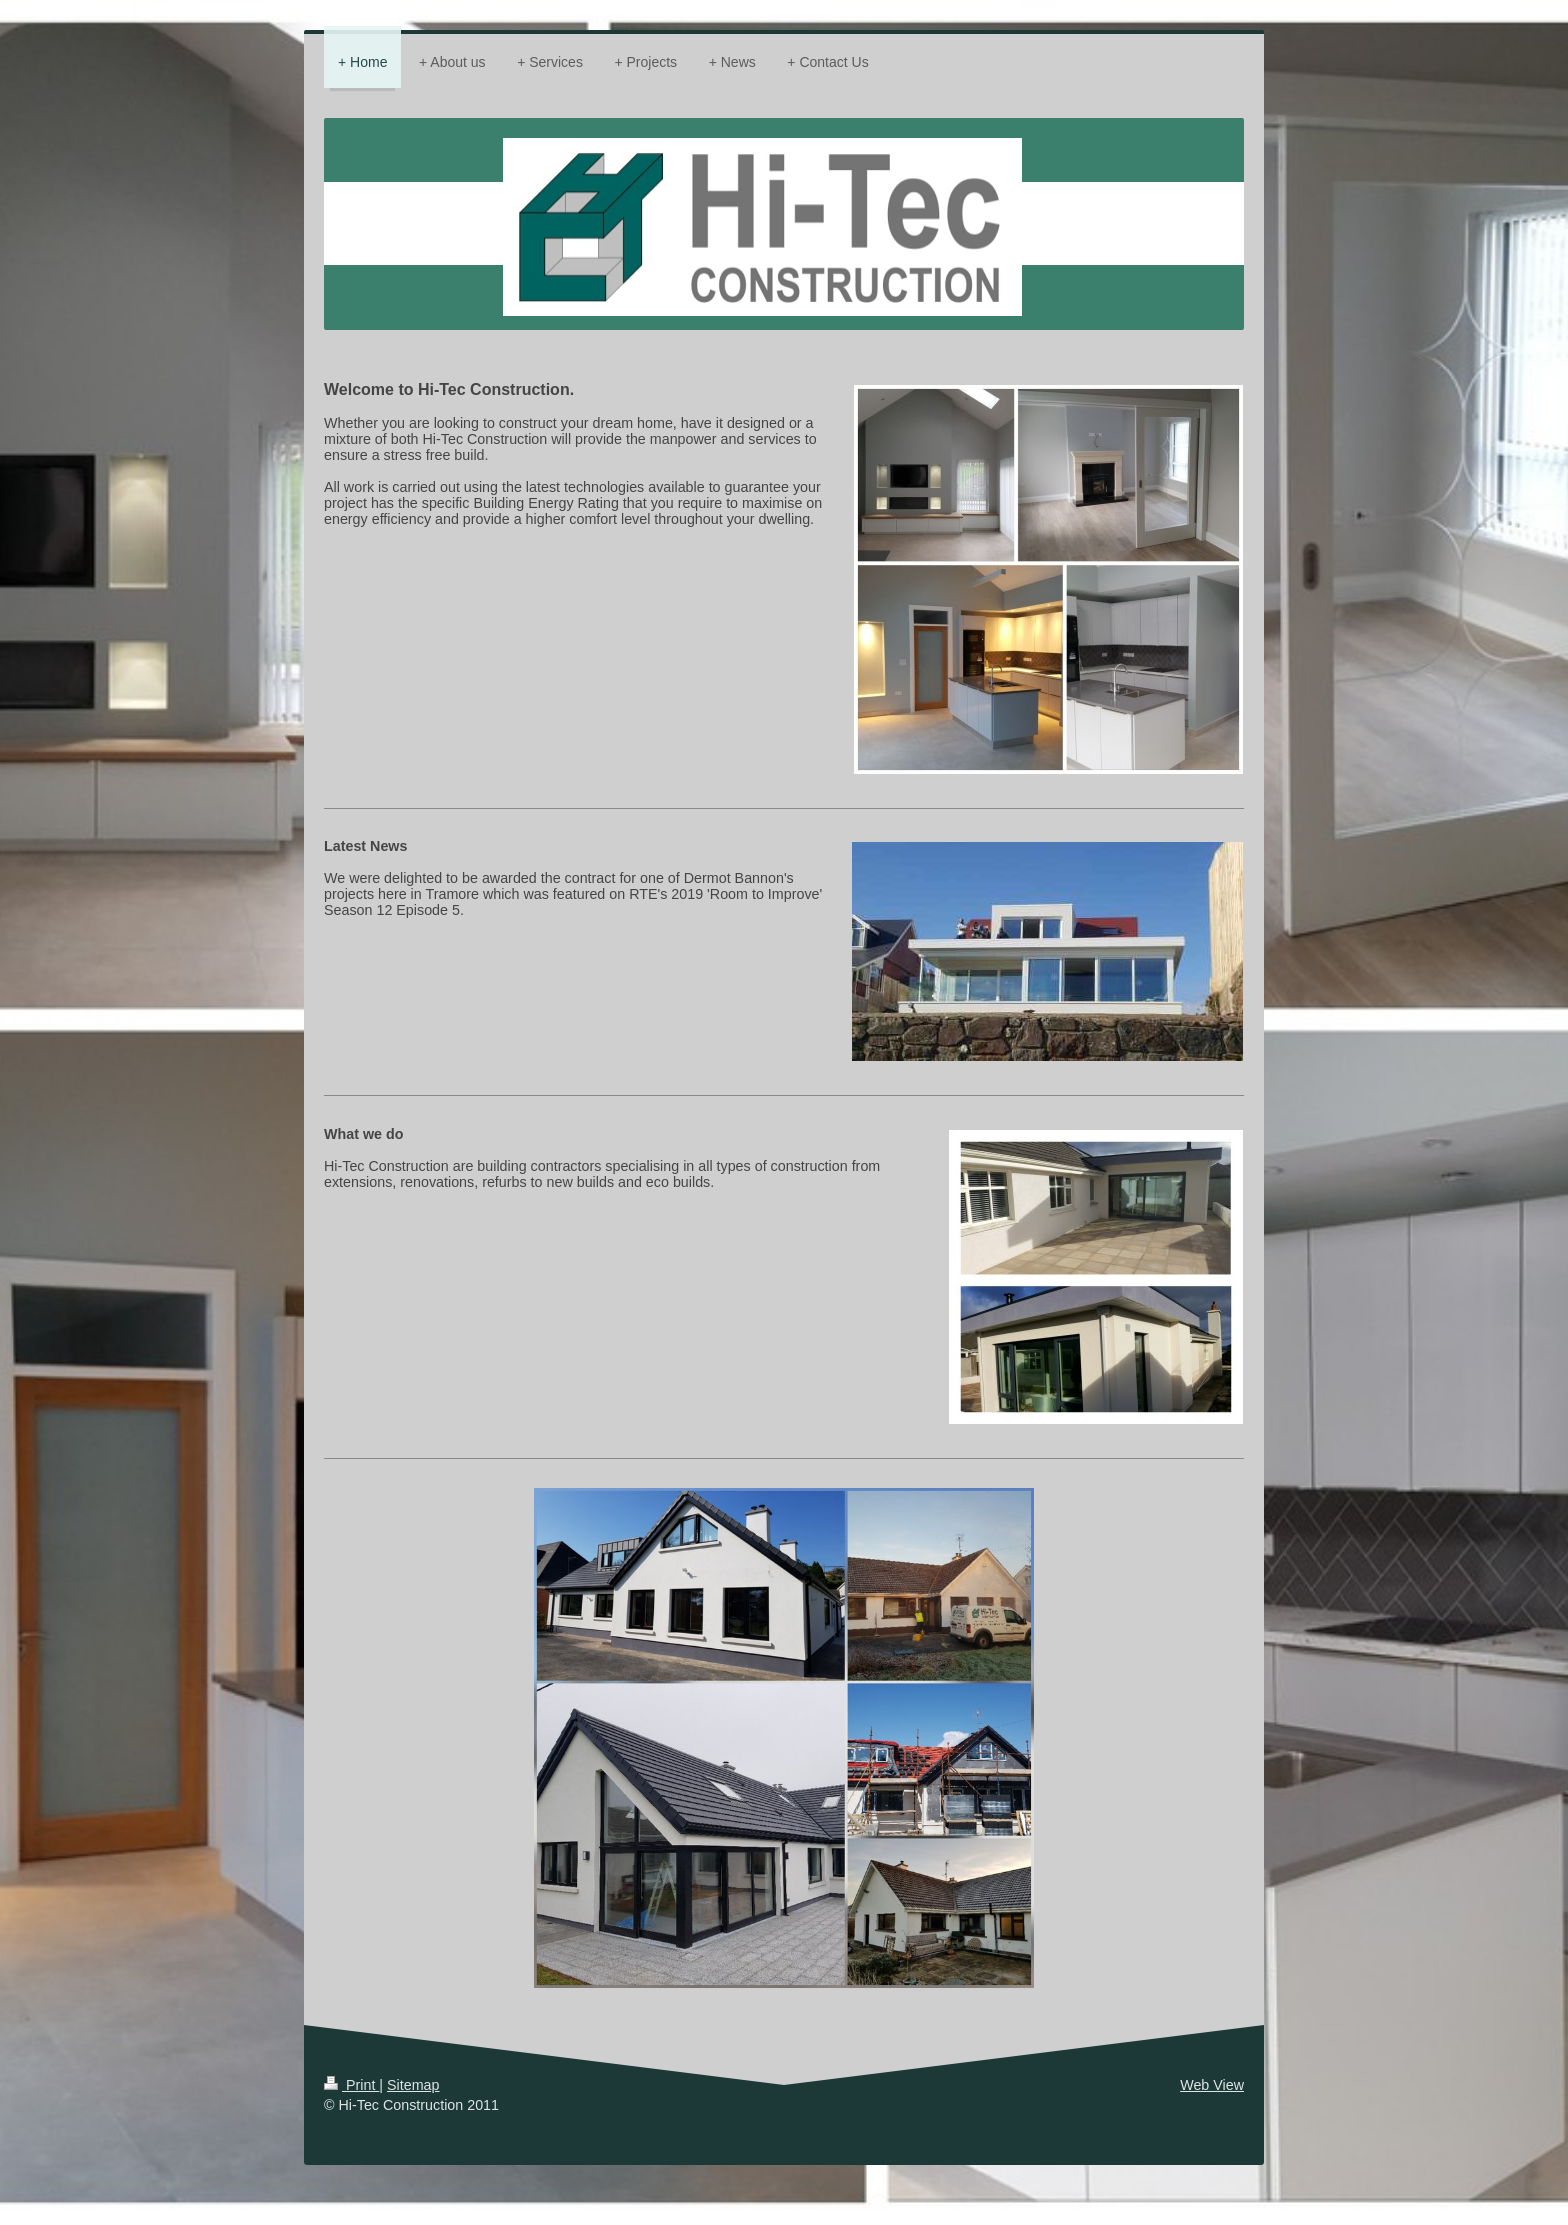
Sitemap (413, 2085)
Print (351, 2085)
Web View (1212, 2085)
